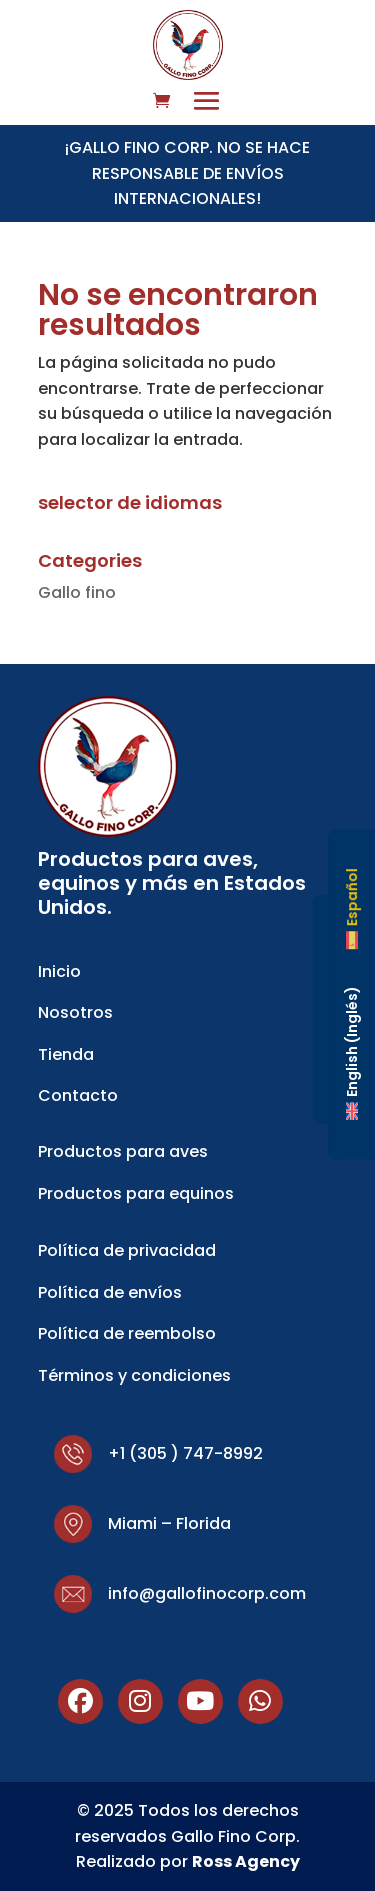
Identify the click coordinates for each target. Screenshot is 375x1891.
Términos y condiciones (134, 1375)
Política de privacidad (127, 1250)
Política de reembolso (127, 1333)
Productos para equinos (136, 1193)
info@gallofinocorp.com (207, 1593)
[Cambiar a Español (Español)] (352, 909)
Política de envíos (110, 1292)
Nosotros (75, 1012)
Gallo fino (77, 592)
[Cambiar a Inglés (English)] (352, 1052)
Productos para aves (123, 1151)
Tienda (66, 1054)
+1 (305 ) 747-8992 (185, 1453)
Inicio (59, 971)
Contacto (78, 1095)
